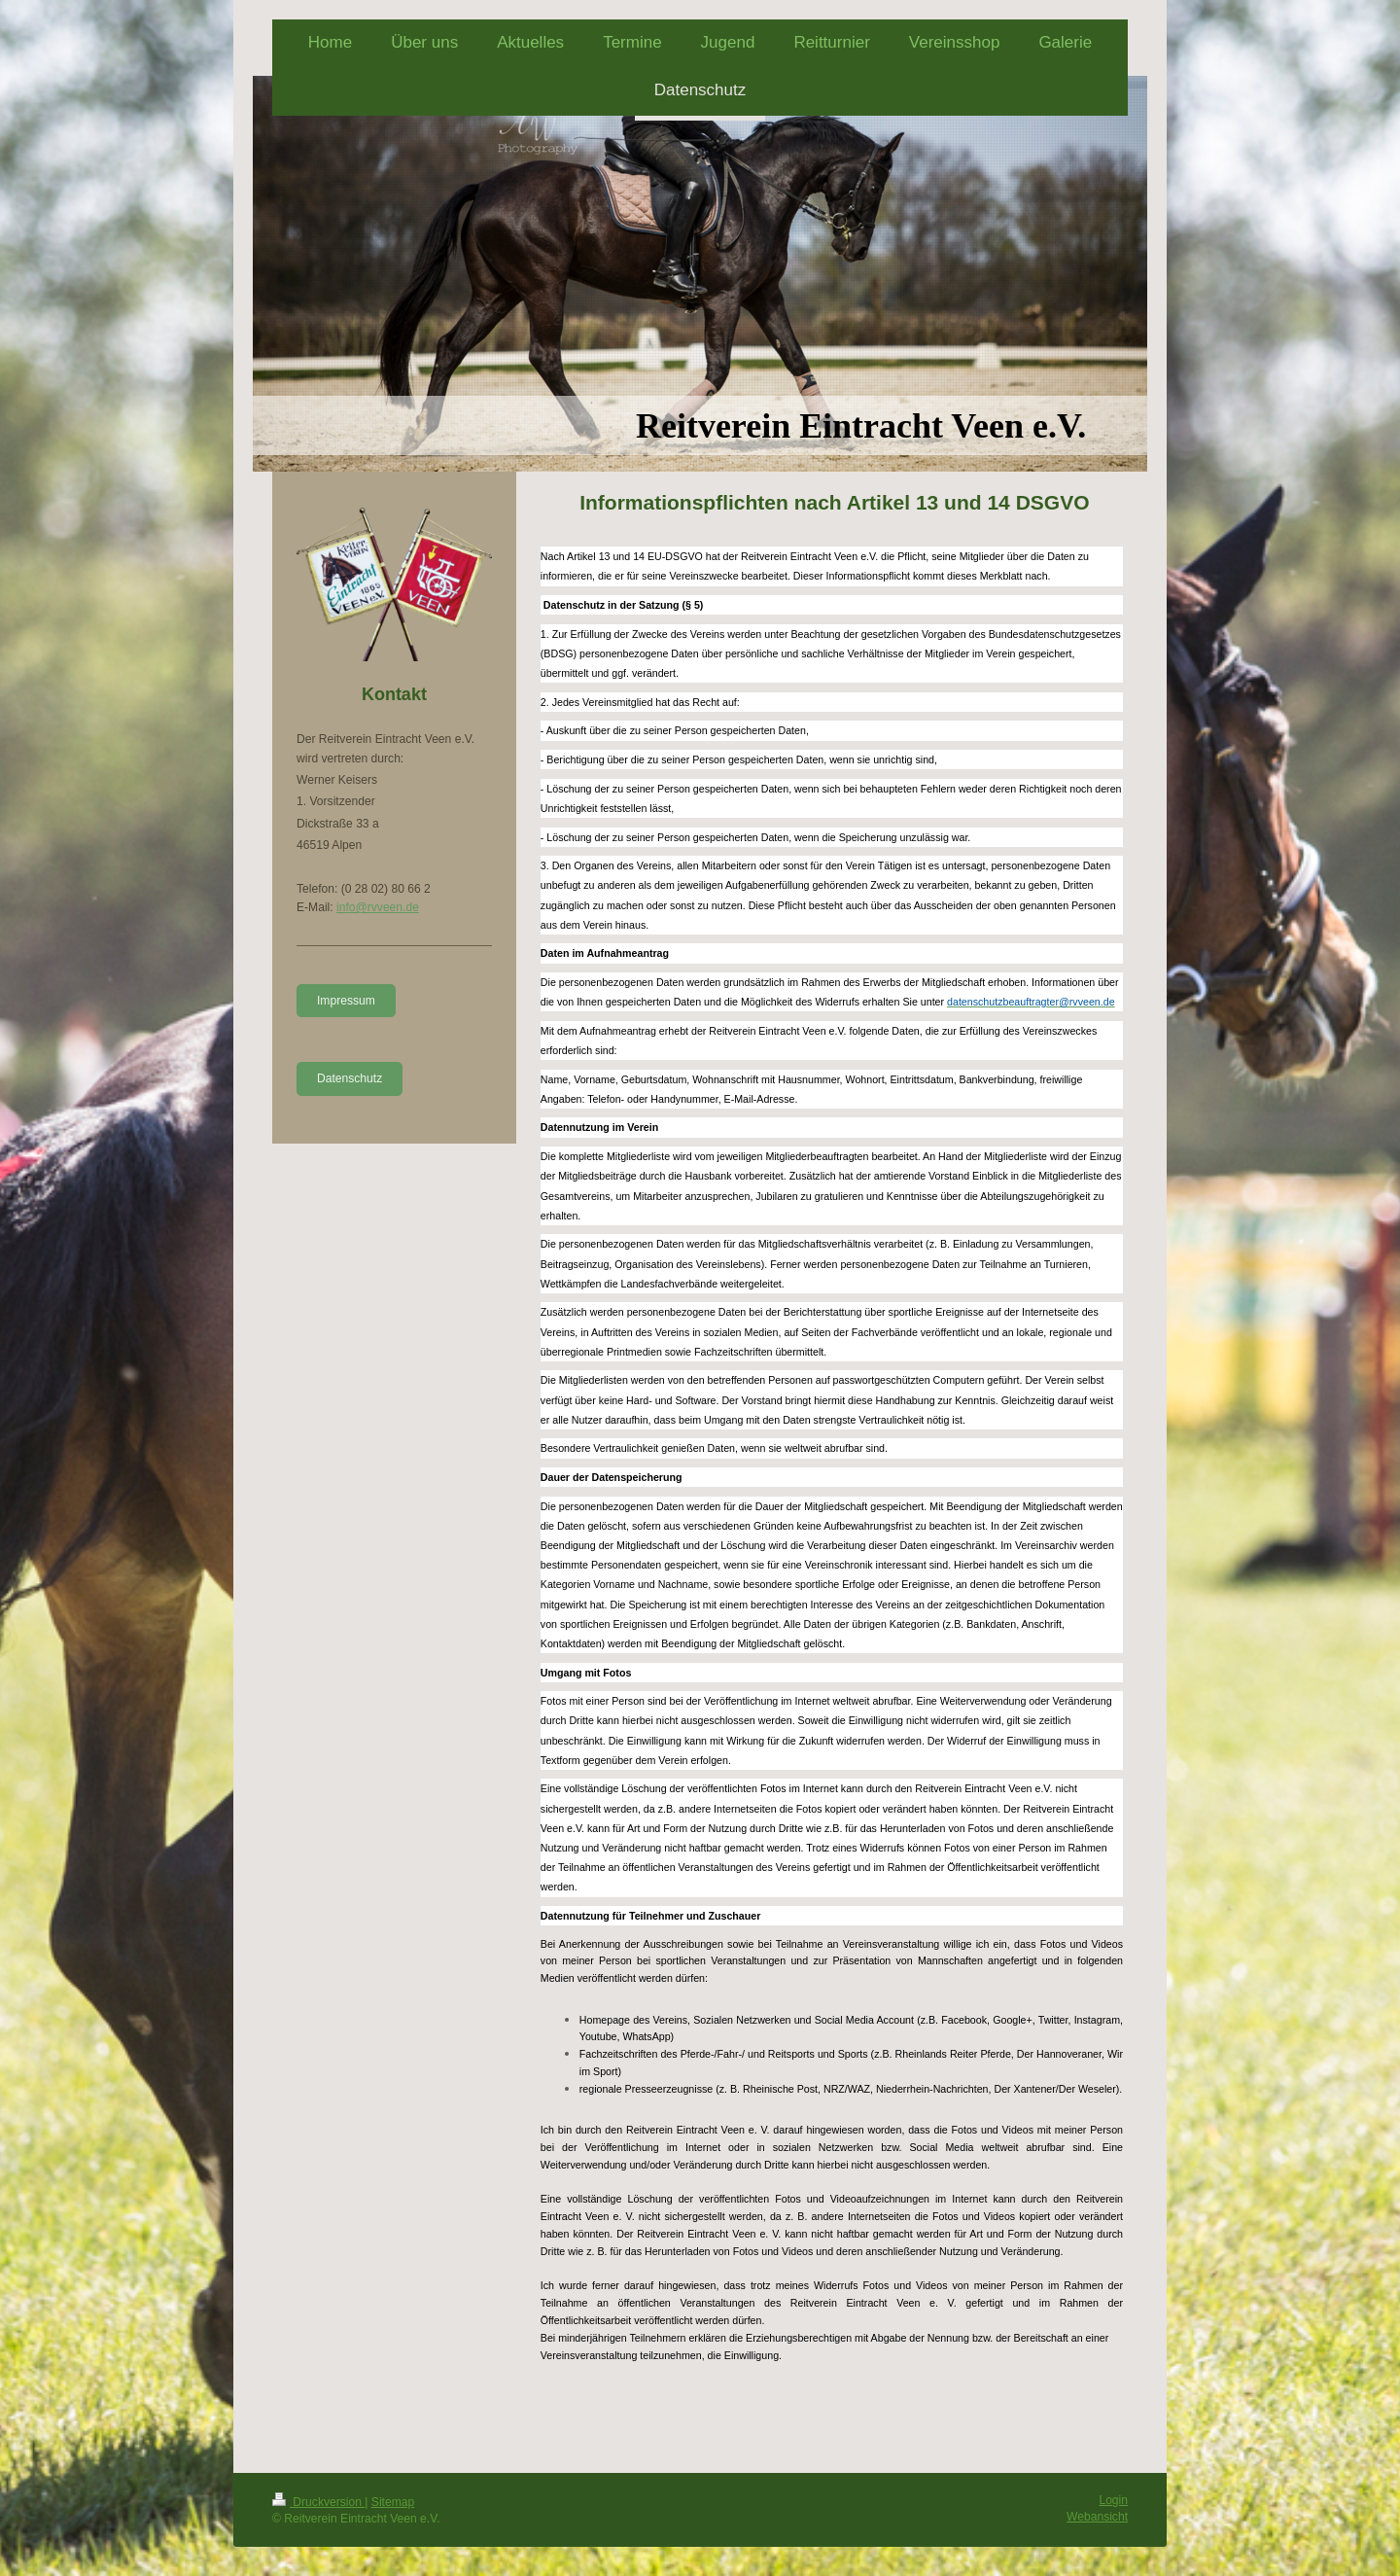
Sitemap (392, 2502)
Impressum (346, 1000)
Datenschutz (349, 1078)
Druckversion (318, 2502)
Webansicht (1097, 2516)
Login (1113, 2500)
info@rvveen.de (377, 907)
